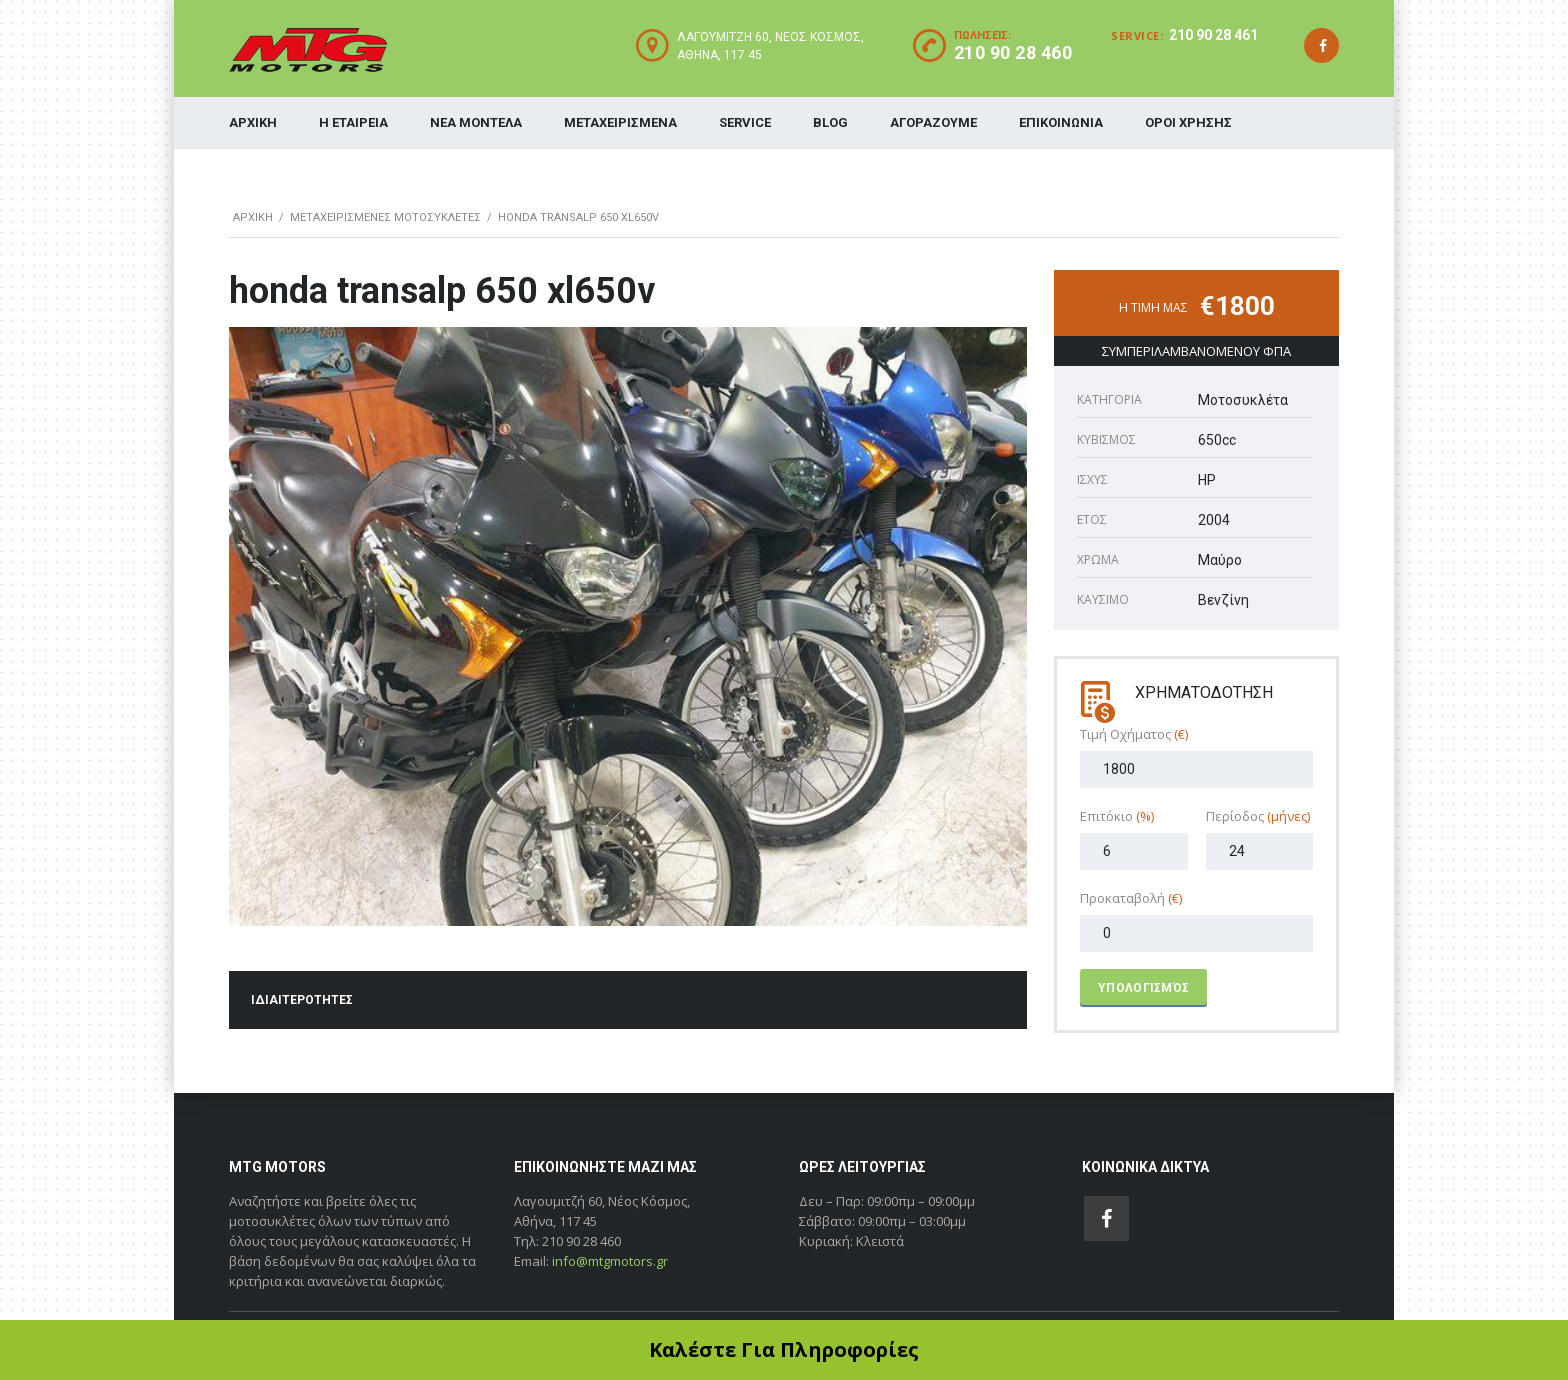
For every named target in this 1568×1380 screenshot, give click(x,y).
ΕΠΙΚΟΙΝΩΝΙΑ (1061, 122)
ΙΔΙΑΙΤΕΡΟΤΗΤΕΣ (302, 1000)
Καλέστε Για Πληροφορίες (784, 1349)
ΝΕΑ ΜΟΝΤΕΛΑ (476, 122)
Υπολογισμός (1143, 988)
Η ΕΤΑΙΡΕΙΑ (353, 122)
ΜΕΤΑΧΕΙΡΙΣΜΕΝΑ (620, 122)
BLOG (830, 122)
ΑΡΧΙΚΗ (253, 122)
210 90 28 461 (1213, 35)
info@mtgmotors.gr (610, 1261)
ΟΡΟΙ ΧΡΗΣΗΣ (1188, 122)
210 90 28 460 (1013, 52)
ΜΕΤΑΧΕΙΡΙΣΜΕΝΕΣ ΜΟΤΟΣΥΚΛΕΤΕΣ (385, 217)
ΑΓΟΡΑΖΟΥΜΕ (933, 122)
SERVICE (745, 122)
